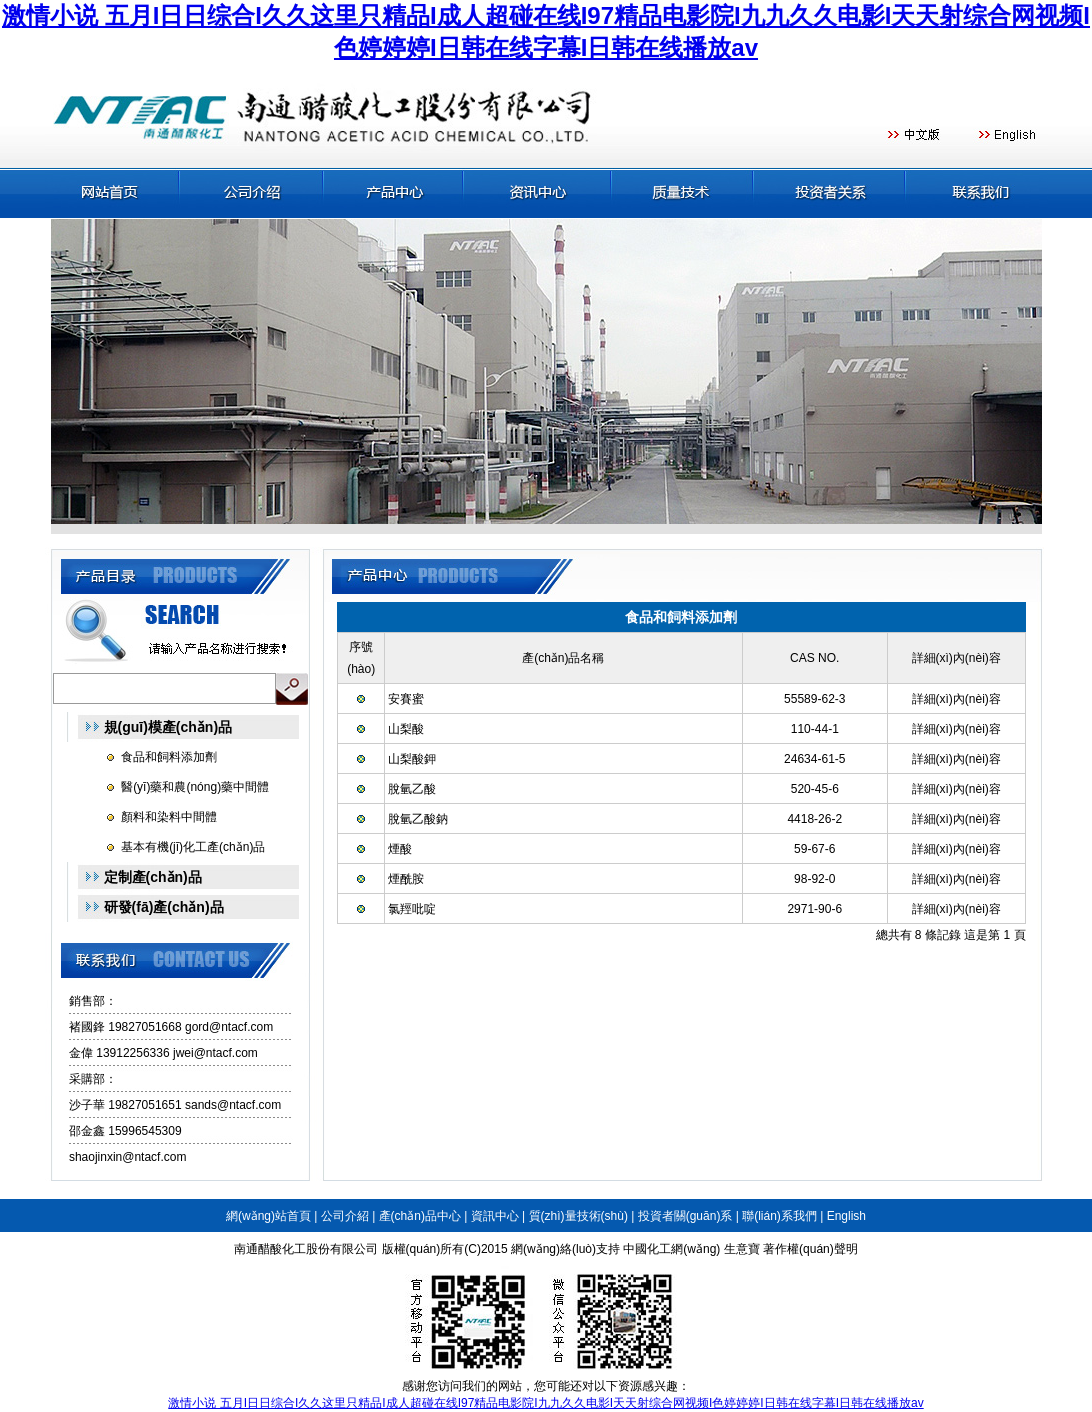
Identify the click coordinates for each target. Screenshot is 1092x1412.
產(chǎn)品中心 (420, 1216)
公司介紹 (345, 1216)
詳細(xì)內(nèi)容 (956, 699)
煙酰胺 (406, 879)
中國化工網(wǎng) (671, 1249)
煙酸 (400, 849)
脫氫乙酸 (412, 789)
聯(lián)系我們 (779, 1216)
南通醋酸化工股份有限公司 (306, 1249)
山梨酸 (406, 729)
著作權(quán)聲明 (810, 1249)
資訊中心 (495, 1216)
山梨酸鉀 (412, 759)
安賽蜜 (406, 699)
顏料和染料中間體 (169, 817)
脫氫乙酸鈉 (418, 819)
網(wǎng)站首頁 (268, 1216)
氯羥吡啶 (412, 909)
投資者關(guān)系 (685, 1216)
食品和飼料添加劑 (169, 757)
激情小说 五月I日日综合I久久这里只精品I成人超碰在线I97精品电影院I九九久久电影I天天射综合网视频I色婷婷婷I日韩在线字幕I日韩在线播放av (545, 1403)
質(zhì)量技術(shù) (578, 1216)
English (846, 1216)
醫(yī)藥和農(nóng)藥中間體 (195, 787)
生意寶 (742, 1249)
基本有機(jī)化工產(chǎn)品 (193, 847)
